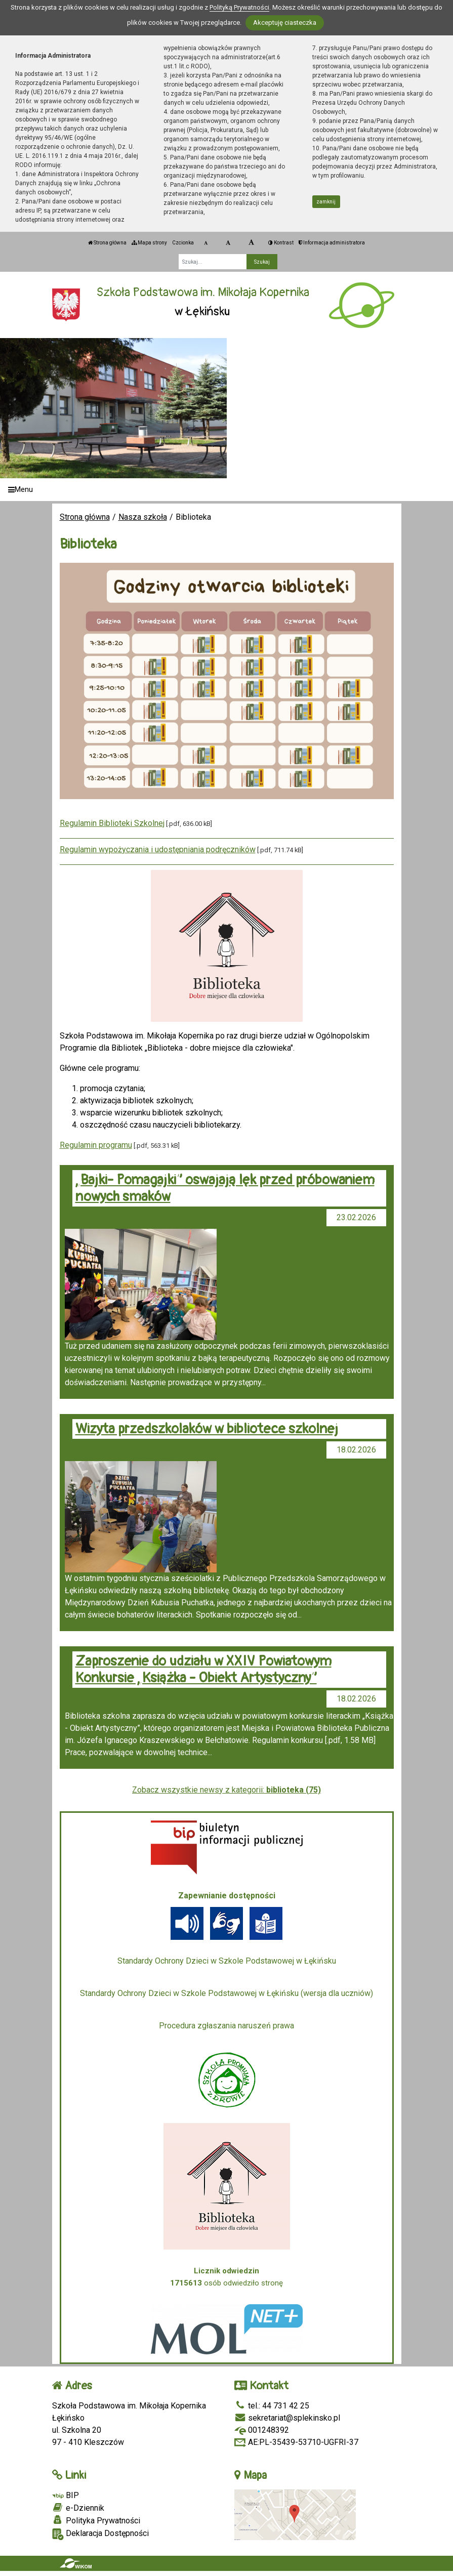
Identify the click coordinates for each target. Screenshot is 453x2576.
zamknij (326, 201)
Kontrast (281, 242)
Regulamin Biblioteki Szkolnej (112, 823)
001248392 (261, 2430)
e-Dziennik (78, 2508)
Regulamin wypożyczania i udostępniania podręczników (158, 849)
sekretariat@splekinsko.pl (287, 2418)
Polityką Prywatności (239, 7)
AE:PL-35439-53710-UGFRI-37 (296, 2442)
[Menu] (226, 489)
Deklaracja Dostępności (100, 2534)
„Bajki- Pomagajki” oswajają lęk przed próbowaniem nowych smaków (225, 1188)
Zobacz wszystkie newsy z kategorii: (226, 1790)
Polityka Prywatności (96, 2520)
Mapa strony (149, 242)
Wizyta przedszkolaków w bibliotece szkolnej (206, 1429)
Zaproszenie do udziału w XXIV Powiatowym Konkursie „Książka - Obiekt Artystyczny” (203, 1669)
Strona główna (107, 242)
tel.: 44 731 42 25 (271, 2406)
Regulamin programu (96, 1145)
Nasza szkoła (142, 517)
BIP (65, 2495)
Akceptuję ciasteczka (284, 22)
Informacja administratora (332, 242)
